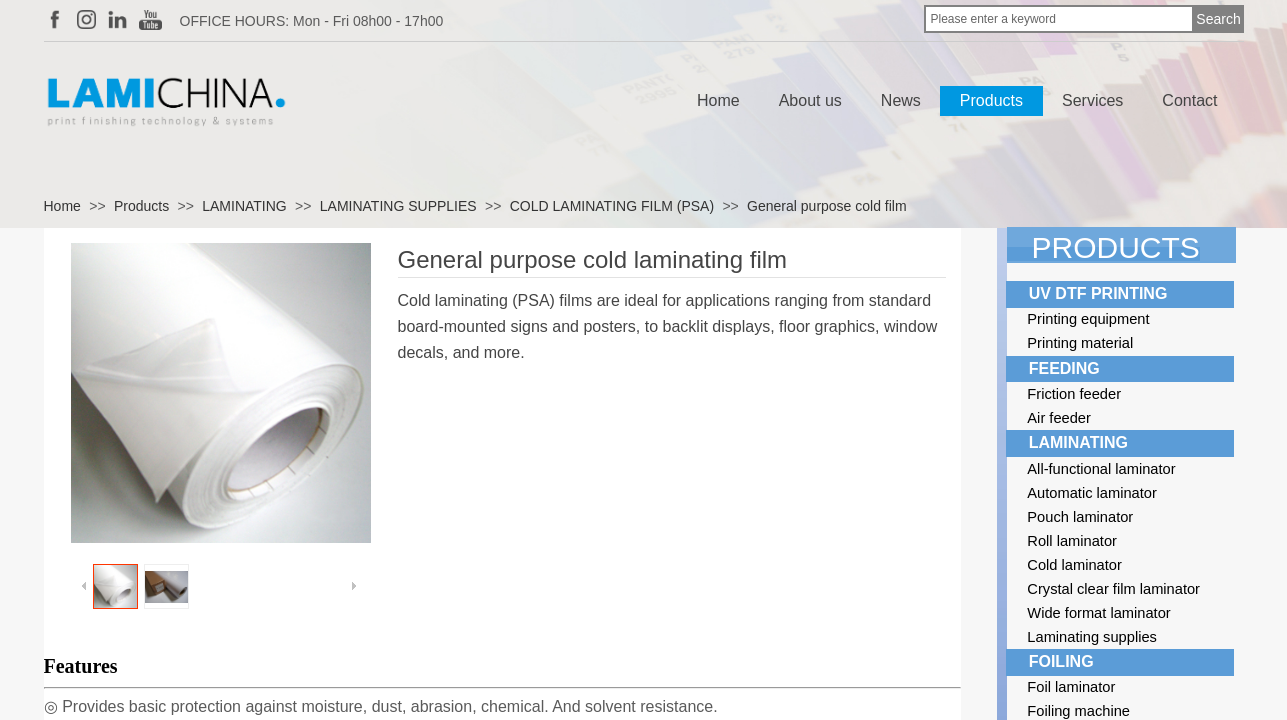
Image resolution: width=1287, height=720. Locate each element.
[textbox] (1059, 19)
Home (718, 100)
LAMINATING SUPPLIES (398, 206)
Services (1092, 100)
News (901, 100)
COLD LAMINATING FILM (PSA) (612, 206)
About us (810, 100)
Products (991, 100)
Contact (1189, 100)
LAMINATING (244, 206)
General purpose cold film (827, 206)
